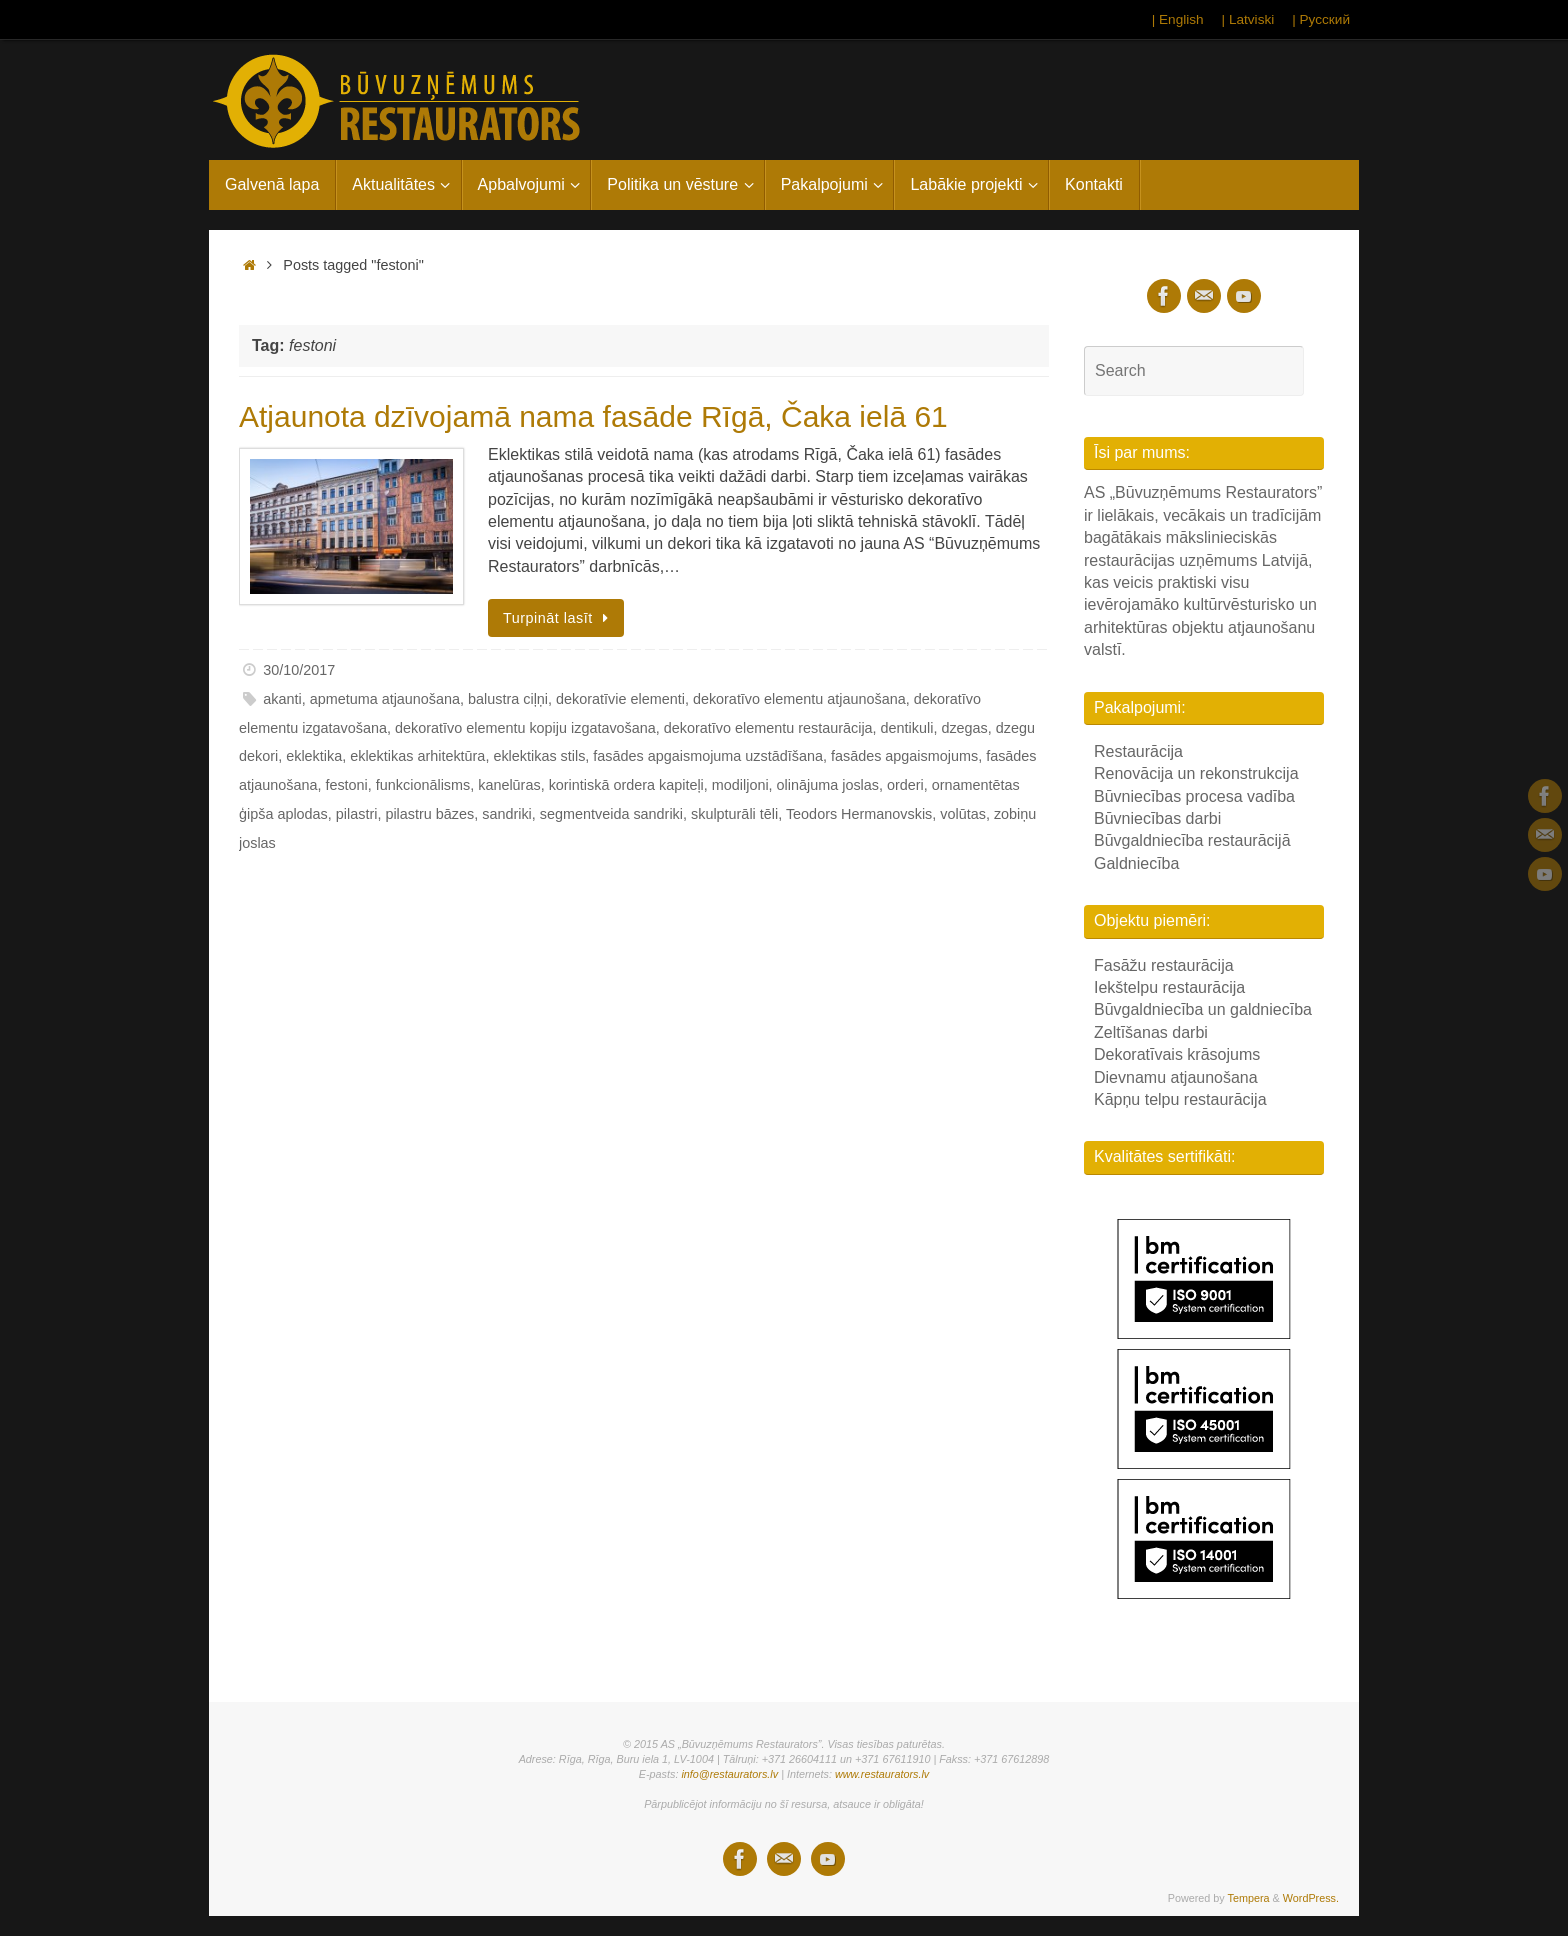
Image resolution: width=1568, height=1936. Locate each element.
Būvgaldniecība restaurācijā (1192, 840)
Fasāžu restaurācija (1164, 965)
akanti (282, 699)
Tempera (1249, 1898)
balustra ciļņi (508, 699)
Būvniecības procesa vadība (1194, 796)
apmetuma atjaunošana (385, 699)
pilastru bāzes (429, 814)
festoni (346, 785)
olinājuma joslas (828, 785)
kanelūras (509, 785)
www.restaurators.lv (882, 1774)
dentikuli (907, 728)
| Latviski (1248, 19)
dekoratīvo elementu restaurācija (768, 728)
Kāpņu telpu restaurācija (1180, 1099)
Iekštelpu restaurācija (1169, 987)
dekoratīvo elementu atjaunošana (799, 699)
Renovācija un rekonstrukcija (1196, 773)
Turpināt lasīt (559, 618)
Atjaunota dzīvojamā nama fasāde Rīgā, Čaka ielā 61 (593, 416)
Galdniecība (1136, 863)
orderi (905, 785)
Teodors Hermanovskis (859, 814)
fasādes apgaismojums (904, 756)
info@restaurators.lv (729, 1774)
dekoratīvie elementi (620, 699)
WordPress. (1311, 1898)
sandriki (507, 814)
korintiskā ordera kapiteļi (626, 785)
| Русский (1321, 19)
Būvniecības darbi (1157, 818)
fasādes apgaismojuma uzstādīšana (708, 756)
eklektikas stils (539, 756)
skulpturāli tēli (734, 814)
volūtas (963, 814)
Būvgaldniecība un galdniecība (1203, 1009)
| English (1178, 19)
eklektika (314, 756)
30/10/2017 (299, 670)
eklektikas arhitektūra (417, 756)
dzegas (964, 728)
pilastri (357, 814)
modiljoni (740, 785)
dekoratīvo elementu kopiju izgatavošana (525, 728)
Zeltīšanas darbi (1151, 1032)
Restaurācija (1138, 751)
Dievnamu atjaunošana (1176, 1077)
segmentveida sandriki (611, 814)
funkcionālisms (423, 785)
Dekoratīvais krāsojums (1177, 1054)
